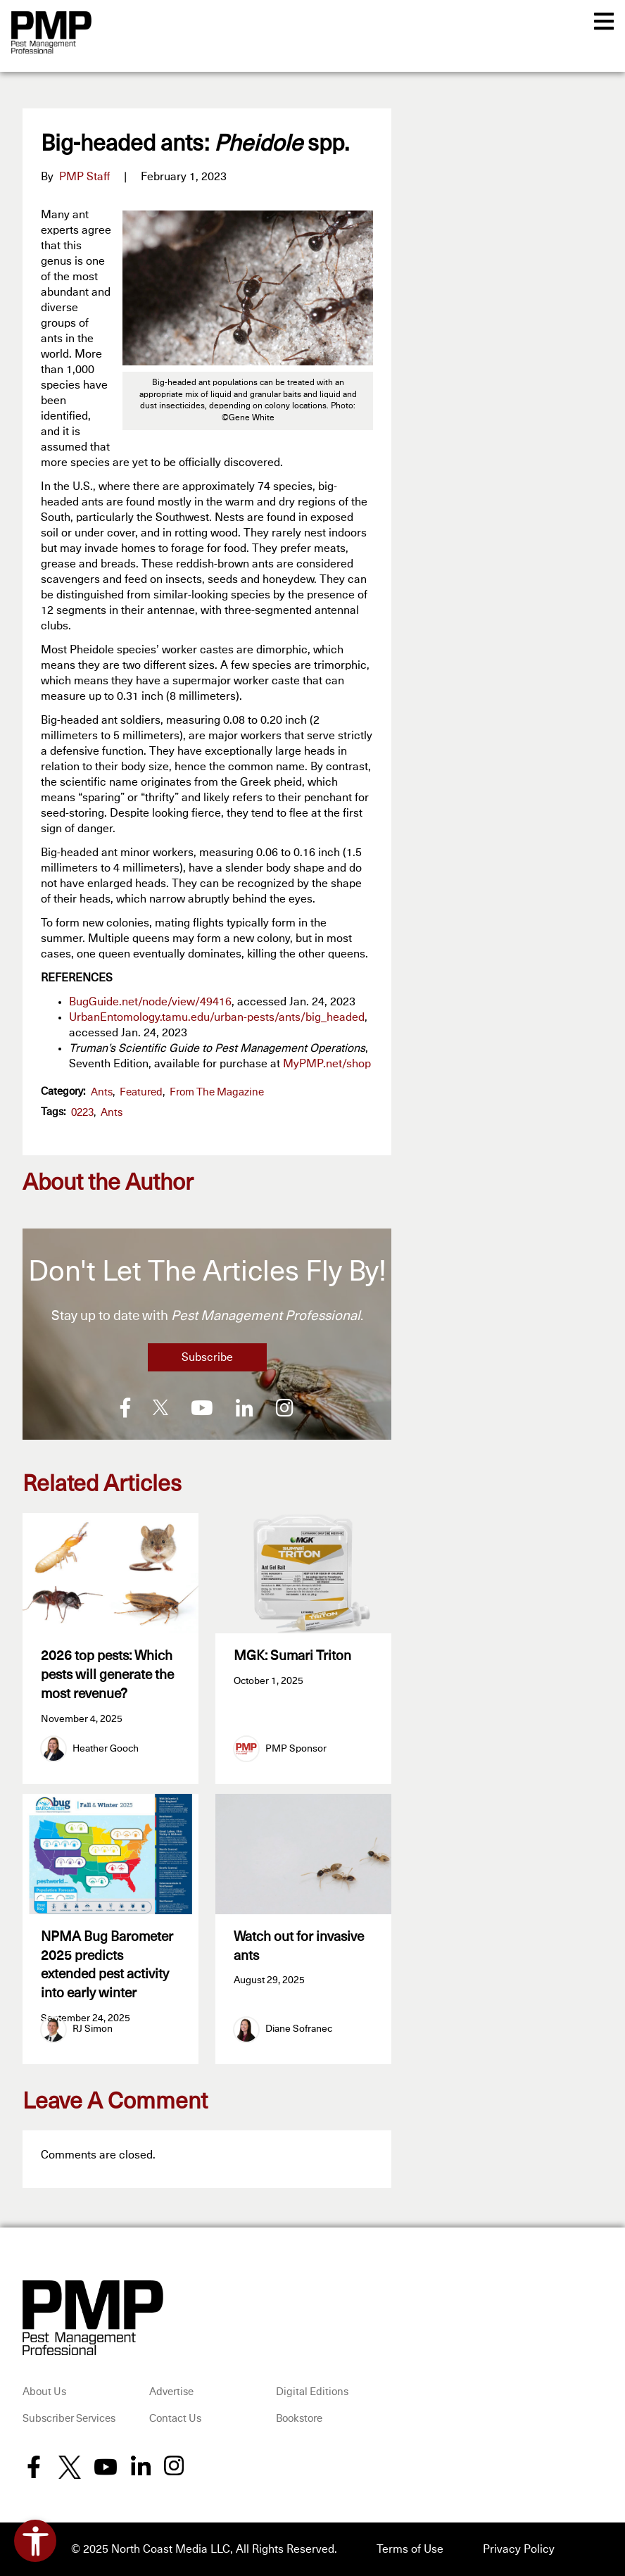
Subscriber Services (69, 2418)
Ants (102, 1092)
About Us (44, 2392)
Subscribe (207, 1357)
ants (111, 1112)
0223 (82, 1112)
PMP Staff (84, 176)
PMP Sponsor (296, 1749)
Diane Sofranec (298, 2029)
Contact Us (175, 2418)
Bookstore (299, 2418)
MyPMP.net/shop (327, 1063)
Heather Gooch (105, 1749)
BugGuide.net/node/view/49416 (150, 1001)
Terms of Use (410, 2549)
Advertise (171, 2392)
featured (141, 1092)
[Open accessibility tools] (35, 2541)
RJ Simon (92, 2029)
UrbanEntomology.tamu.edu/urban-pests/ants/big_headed (217, 1017)
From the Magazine (217, 1092)
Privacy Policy (519, 2549)
